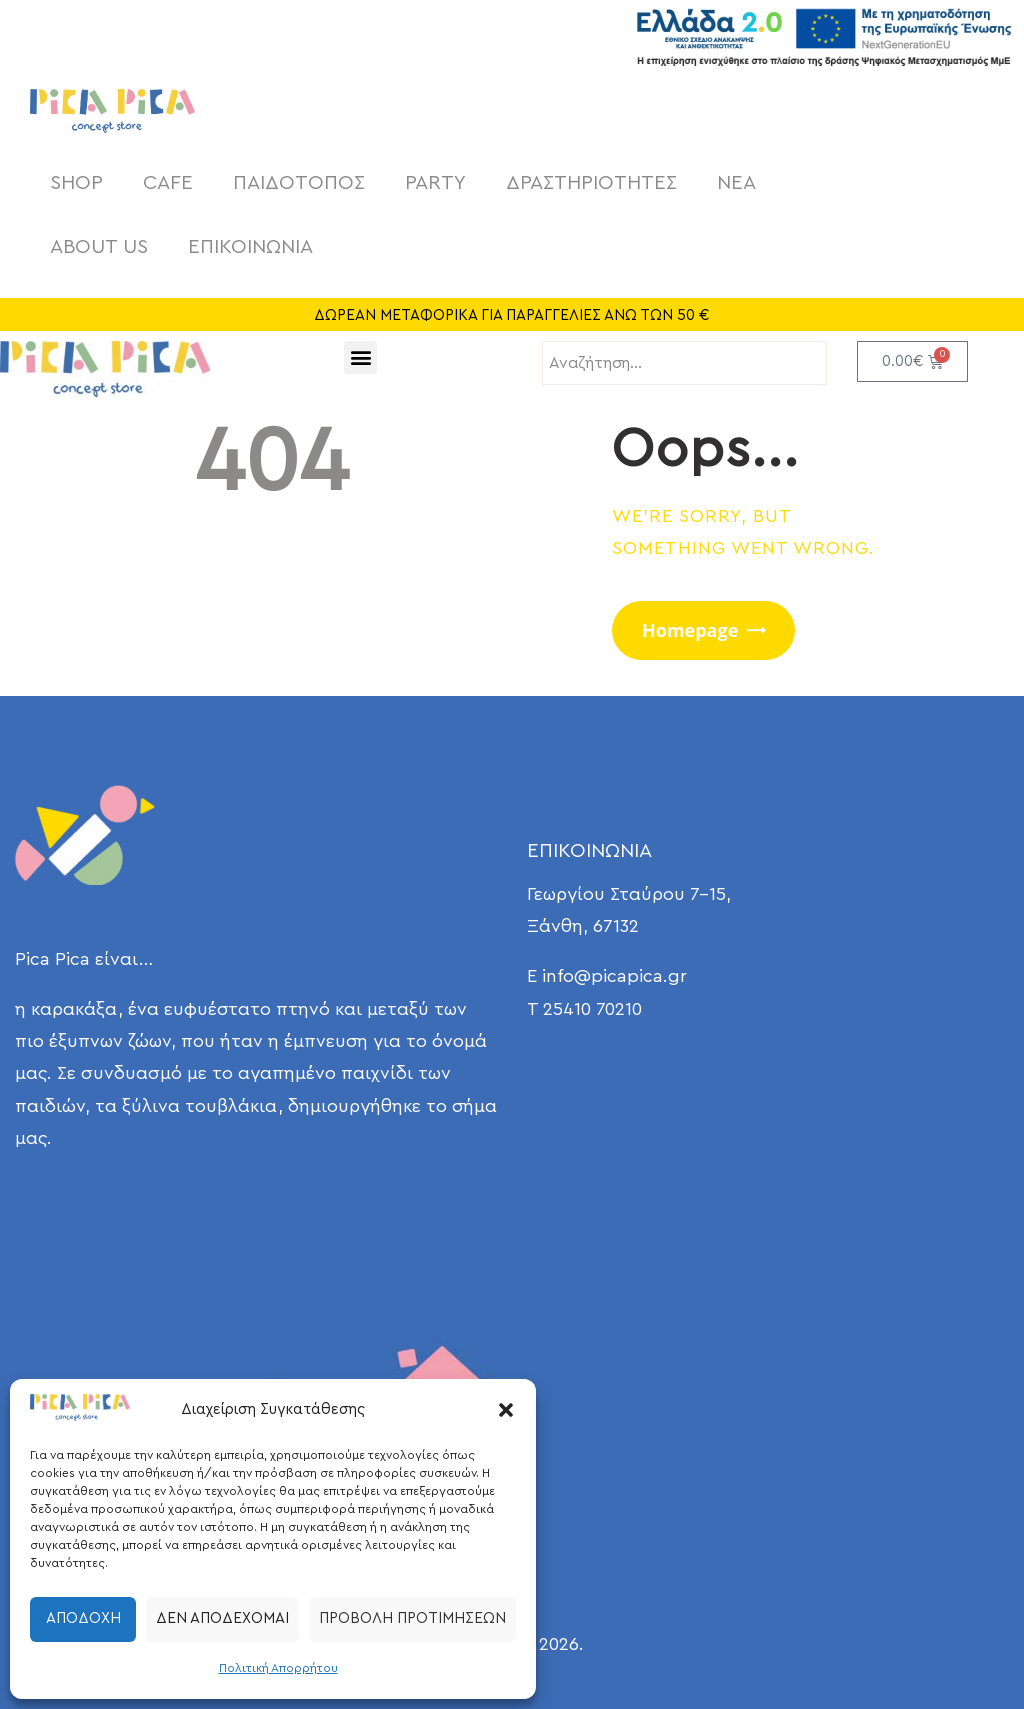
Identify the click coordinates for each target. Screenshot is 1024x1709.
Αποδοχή (83, 1618)
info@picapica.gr (614, 976)
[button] (506, 1410)
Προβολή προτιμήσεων (412, 1618)
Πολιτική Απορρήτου (278, 1668)
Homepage (690, 630)
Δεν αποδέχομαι (222, 1618)
